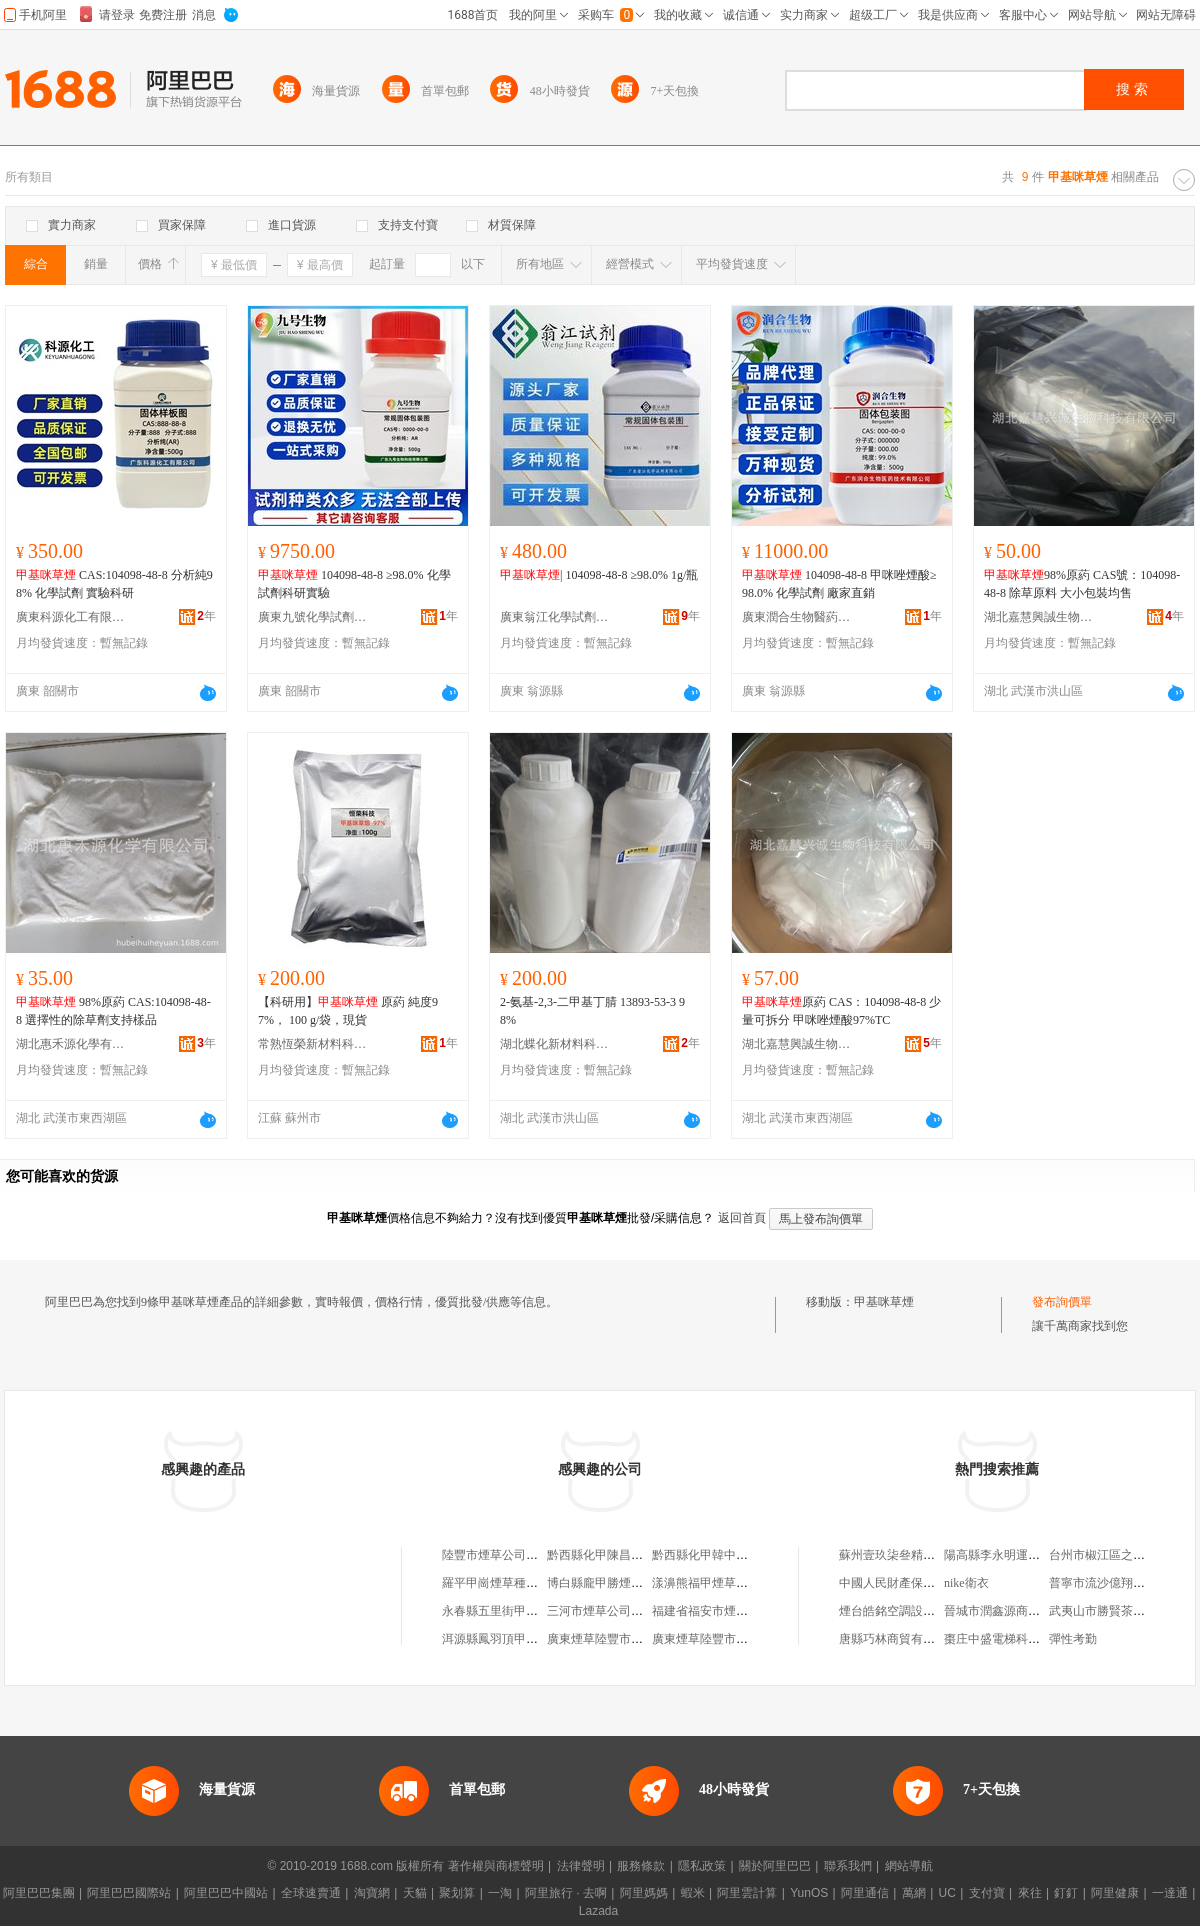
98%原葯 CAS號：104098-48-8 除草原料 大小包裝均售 (1082, 584)
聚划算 (457, 1893)
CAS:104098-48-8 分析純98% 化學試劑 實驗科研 (114, 584)
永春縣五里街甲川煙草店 (508, 1611)
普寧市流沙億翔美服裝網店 (1121, 1583)
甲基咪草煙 (884, 1302)
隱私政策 (702, 1866)
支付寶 (987, 1893)
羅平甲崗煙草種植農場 (502, 1583)
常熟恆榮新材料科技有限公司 (313, 1044)
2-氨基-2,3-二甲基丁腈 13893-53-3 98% (592, 1011)
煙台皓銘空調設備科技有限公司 (923, 1611)
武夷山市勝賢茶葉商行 (1109, 1611)
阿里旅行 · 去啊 (566, 1893)
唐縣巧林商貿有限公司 (899, 1639)
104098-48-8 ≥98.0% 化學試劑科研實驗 (354, 584)
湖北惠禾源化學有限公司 (71, 1044)
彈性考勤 (1073, 1639)
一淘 (500, 1893)
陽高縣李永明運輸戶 (998, 1555)
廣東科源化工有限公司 (71, 617)
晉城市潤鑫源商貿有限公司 (1016, 1611)
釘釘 (1066, 1893)
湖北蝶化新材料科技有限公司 (555, 1044)
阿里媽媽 (644, 1893)
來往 (1030, 1893)
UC (947, 1893)
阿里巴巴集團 (39, 1893)
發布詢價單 (1062, 1302)
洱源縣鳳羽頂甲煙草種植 (508, 1639)
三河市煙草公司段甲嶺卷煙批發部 (637, 1611)
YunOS (809, 1893)
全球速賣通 (311, 1893)
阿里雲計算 (747, 1893)
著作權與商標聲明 (496, 1866)
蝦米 (693, 1893)
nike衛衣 (966, 1583)
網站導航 (909, 1866)
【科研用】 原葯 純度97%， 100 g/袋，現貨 (348, 1011)
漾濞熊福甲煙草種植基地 (718, 1583)
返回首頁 (742, 1218)
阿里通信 (865, 1893)
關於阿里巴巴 (775, 1866)
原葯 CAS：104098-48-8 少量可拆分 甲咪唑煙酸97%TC (841, 1011)
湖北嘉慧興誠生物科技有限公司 (1039, 617)
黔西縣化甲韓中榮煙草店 (718, 1555)
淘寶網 (372, 1893)
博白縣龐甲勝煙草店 (601, 1583)
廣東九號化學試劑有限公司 (313, 617)
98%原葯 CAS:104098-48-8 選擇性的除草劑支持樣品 (113, 1011)
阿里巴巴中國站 (226, 1893)
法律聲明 (581, 1866)
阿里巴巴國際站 (129, 1893)
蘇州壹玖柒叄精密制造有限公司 (923, 1555)
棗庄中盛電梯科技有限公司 (1016, 1639)
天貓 (415, 1893)
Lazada (598, 1911)
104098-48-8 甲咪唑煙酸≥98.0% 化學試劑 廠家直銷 (839, 584)
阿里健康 (1115, 1893)
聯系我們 (848, 1866)
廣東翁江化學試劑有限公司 (555, 617)
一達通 (1170, 1893)
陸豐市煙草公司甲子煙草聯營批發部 (538, 1555)
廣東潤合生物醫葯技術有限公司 (797, 617)
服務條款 (641, 1866)
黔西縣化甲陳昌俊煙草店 (613, 1555)
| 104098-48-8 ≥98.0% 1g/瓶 (599, 575)
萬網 (914, 1893)
